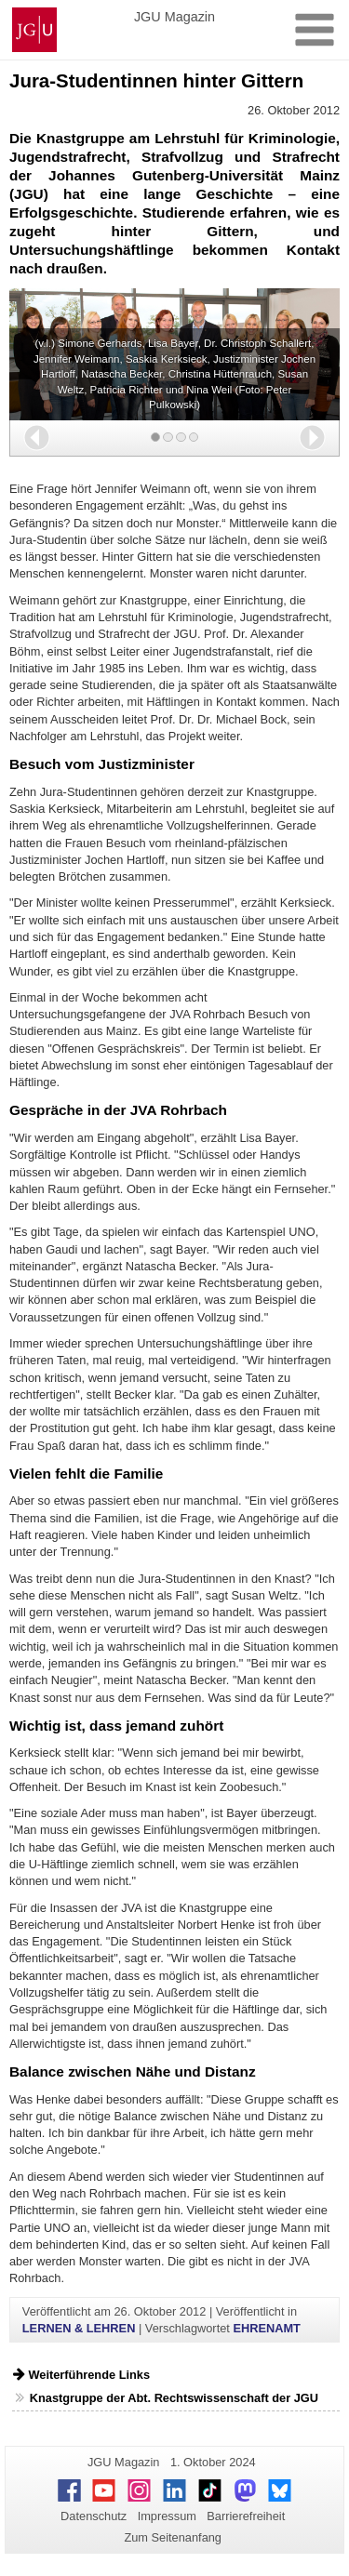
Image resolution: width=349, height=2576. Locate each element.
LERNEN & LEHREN (79, 2328)
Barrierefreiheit (246, 2516)
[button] (36, 437)
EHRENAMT (267, 2328)
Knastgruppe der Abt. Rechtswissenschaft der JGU (174, 2398)
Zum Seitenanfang (172, 2537)
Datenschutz (93, 2516)
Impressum (167, 2516)
